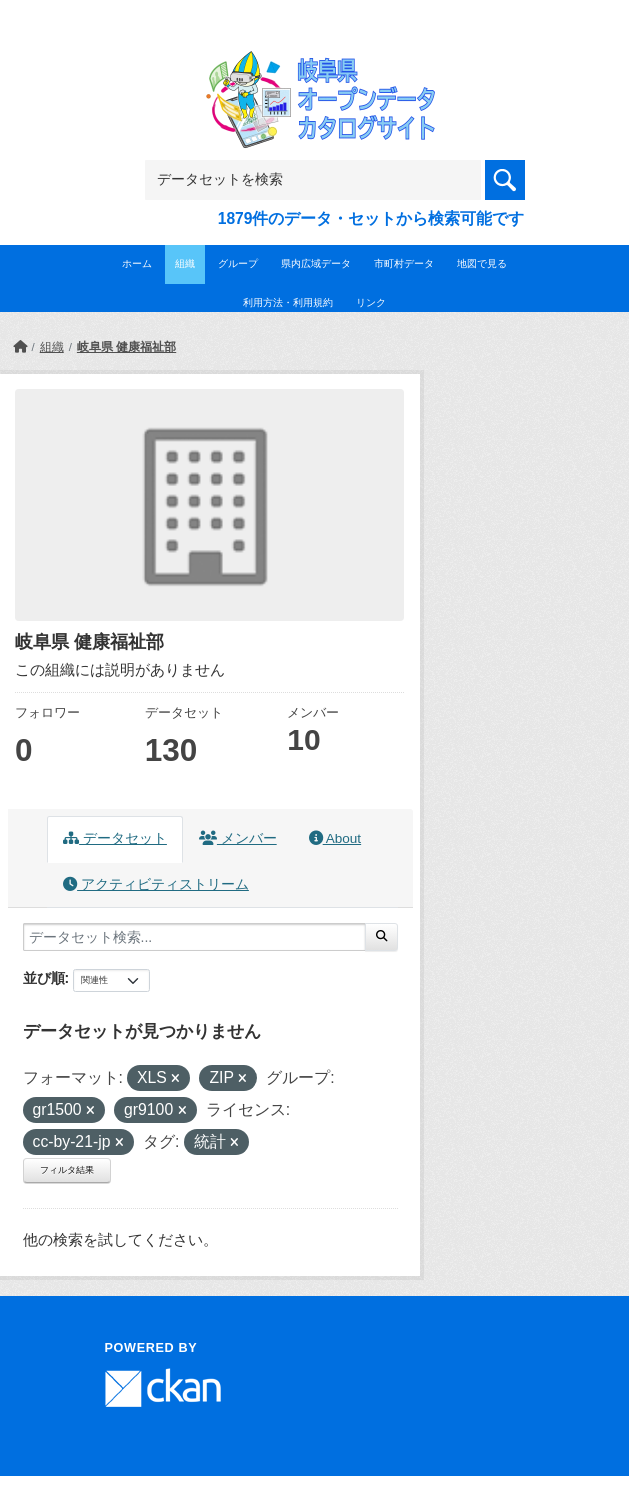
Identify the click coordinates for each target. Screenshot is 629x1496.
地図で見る (482, 263)
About (335, 838)
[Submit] (381, 937)
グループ (238, 263)
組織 (185, 263)
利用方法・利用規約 (288, 302)
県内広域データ (316, 263)
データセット (115, 838)
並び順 (44, 978)
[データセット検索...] (194, 937)
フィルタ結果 (67, 1170)
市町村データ (404, 263)
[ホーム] (20, 347)
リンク (371, 302)
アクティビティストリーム (156, 884)
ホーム (137, 263)
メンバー (238, 838)
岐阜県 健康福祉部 (126, 347)
